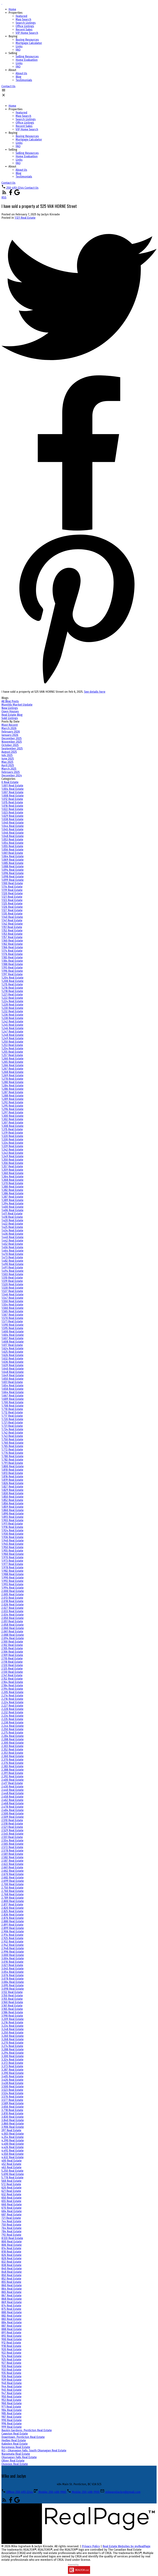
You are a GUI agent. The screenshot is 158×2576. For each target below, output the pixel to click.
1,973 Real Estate (12, 1560)
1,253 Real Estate (12, 1045)
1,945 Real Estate (12, 1544)
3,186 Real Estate (12, 2012)
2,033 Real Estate (12, 1611)
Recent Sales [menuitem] (24, 29)
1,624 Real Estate (12, 1348)
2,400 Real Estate (12, 1779)
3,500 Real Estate (12, 2086)
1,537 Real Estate (12, 1291)
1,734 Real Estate (12, 1429)
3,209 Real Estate (12, 2019)
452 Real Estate (11, 2164)
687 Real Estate (11, 2214)
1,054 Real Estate (12, 843)
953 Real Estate (11, 2400)
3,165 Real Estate (12, 2009)
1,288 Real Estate (12, 1095)
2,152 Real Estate (12, 1678)
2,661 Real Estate (12, 1867)
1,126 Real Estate (12, 907)
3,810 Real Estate (12, 2113)
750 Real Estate (11, 2224)
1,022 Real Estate (12, 809)
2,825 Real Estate (12, 1911)
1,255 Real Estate (12, 1051)
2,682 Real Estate (12, 1877)
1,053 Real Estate (12, 839)
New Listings (9, 708)
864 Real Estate (11, 2288)
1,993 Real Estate (12, 1584)
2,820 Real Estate (12, 1908)
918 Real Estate (11, 2346)
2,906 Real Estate (12, 1931)
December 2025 (11, 738)
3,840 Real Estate (12, 2120)
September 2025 (12, 748)
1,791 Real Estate (12, 1463)
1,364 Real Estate (12, 1176)
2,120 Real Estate (12, 1665)
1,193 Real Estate (12, 967)
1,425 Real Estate (12, 1227)
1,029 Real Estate (12, 816)
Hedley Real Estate (13, 2440)
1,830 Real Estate (12, 1493)
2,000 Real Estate (12, 1591)
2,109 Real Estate (12, 1655)
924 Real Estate (11, 2356)
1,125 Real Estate (12, 903)
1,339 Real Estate (12, 1146)
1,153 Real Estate (12, 934)
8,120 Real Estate (12, 2238)
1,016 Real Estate (12, 805)
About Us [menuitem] (21, 73)
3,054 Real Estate (12, 1972)
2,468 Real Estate (12, 1803)
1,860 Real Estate (12, 1510)
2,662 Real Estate (12, 1870)
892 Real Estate (11, 2336)
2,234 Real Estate (12, 1715)
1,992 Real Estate (12, 1581)
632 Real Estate (11, 2194)
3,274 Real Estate (12, 2046)
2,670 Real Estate (12, 1874)
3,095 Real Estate (12, 1985)
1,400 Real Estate (12, 1207)
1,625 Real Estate (12, 1351)
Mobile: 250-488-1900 (52, 2492)
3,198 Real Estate (12, 2015)
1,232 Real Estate (12, 1011)
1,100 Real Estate (12, 883)
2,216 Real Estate (12, 1699)
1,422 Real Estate (12, 1223)
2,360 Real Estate (12, 1756)
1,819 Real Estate (12, 1480)
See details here (94, 691)
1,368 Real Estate (12, 1180)
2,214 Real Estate (12, 1695)
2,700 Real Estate (12, 1884)
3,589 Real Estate (12, 2103)
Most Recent (9, 725)
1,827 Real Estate (12, 1486)
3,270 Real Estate (12, 2042)
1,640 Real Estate (12, 1368)
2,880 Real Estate (12, 1921)
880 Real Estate (11, 2312)
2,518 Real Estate (12, 1823)
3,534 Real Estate (12, 2093)
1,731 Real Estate (12, 1426)
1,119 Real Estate (12, 890)
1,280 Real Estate (12, 1082)
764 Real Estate (11, 2228)
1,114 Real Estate (12, 886)
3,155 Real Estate (12, 1999)
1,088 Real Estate (12, 866)
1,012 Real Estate (12, 799)
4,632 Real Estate (12, 2157)
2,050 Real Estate (12, 1618)
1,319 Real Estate (12, 1132)
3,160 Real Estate (12, 2002)
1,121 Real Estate (25, 217)
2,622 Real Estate (12, 1864)
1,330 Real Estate (12, 1139)
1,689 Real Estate (12, 1399)
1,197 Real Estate (12, 974)
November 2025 (11, 741)
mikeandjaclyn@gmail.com (122, 2492)
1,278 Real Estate (12, 1078)
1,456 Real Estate (12, 1247)
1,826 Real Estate (12, 1483)
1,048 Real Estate (12, 836)
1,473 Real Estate (12, 1257)
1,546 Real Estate (12, 1294)
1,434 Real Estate (12, 1230)
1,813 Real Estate (12, 1473)
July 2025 (7, 755)
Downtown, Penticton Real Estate (23, 2437)
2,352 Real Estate (12, 1749)
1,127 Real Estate (12, 910)
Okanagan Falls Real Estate (19, 2457)
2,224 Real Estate (12, 1702)
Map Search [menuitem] (23, 19)
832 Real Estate (11, 2261)
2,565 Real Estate (12, 1844)
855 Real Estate (11, 2282)
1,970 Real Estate (12, 1557)
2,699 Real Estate (12, 1881)
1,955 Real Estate (12, 1550)
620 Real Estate (11, 2187)
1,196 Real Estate (12, 971)
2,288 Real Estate (12, 1739)
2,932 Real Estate (12, 1941)
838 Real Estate (11, 2265)
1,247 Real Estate (12, 1031)
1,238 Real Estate (12, 1018)
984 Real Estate (11, 2410)
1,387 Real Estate (12, 1196)
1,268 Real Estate (12, 1072)
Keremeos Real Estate (15, 2447)
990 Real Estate (11, 2420)
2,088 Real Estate (12, 1635)
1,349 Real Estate (12, 1156)
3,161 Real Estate (12, 2005)
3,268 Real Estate (12, 2039)
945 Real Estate (11, 2390)
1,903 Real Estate (12, 1520)
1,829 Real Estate (12, 1490)
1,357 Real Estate (12, 1166)
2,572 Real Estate (12, 1847)
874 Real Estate (11, 2305)
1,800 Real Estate (12, 1466)
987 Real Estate (11, 2416)
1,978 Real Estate (12, 1567)
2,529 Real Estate (12, 1830)
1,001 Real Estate (12, 785)
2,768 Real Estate (12, 1894)
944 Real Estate (11, 2386)
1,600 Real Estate (12, 1331)
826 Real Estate (11, 2255)
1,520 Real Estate (12, 1284)
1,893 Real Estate (12, 1517)
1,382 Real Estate (12, 1190)
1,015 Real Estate (12, 802)
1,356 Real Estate (12, 1163)
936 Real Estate (11, 2376)
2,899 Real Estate (12, 1928)
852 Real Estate (11, 2278)
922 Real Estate (11, 2352)
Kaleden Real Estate (14, 2443)
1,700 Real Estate (12, 1402)
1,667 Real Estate (12, 1395)
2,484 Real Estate (12, 1810)
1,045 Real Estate (12, 829)
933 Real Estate (11, 2369)
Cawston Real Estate (14, 2433)
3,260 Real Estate (12, 2036)
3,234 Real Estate (12, 2026)
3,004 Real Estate (12, 1958)
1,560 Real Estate (12, 1308)
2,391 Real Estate (12, 1773)
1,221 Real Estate (12, 994)
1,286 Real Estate (12, 1089)
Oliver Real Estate (12, 2460)
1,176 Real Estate (12, 954)
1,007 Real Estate (12, 792)
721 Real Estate (11, 2218)
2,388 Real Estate (12, 1769)
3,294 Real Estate (12, 2052)
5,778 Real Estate (12, 2177)
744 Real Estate (11, 2221)
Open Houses (10, 711)
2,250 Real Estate (12, 1729)
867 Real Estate (11, 2295)
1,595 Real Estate (12, 1328)
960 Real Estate (11, 2403)
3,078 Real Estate (12, 1978)
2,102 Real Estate (12, 1645)
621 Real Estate (11, 2191)
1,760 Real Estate (12, 1442)
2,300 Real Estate (12, 1742)
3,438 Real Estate (12, 2083)
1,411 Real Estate (12, 1213)
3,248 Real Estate (12, 2029)
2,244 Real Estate (12, 1726)
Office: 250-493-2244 (19, 2492)
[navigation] (79, 144)
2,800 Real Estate (12, 1901)
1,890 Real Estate (12, 1513)
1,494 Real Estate (12, 1271)
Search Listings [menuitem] (26, 22)
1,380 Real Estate (12, 1186)
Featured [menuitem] (21, 16)
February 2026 (10, 731)
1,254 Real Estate (12, 1048)
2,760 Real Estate (12, 1891)
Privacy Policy (91, 2546)
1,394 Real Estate (12, 1203)
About (12, 70)
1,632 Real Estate (12, 1358)
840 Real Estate (11, 2268)
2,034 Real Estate (12, 1614)
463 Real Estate (11, 2167)
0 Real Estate (9, 782)
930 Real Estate (11, 2366)
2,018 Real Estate (12, 1601)
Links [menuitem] (19, 46)
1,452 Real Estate (12, 1244)
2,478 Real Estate (12, 1806)
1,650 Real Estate (12, 1378)
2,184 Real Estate (12, 1685)
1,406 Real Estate (12, 1210)
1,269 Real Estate (12, 1075)
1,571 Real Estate (12, 1321)
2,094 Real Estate (12, 1638)
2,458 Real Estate (12, 1796)
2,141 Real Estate (12, 1675)
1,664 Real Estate (12, 1392)
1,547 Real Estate (12, 1298)
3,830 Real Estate (12, 2117)
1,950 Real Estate (12, 1547)
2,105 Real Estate (12, 1648)
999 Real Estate (11, 2427)
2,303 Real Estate (12, 1746)
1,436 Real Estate (12, 1233)
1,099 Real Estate (12, 880)
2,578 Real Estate (12, 1850)
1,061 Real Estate (12, 853)
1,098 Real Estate (12, 876)
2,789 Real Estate (12, 1897)
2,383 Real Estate (12, 1766)
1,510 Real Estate (12, 1277)
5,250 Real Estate (12, 2170)
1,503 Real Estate (12, 1274)
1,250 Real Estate (12, 1041)
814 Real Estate (11, 2248)
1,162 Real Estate (12, 944)
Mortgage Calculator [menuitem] (29, 43)
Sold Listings (9, 718)
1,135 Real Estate (12, 913)
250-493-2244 (15, 187)
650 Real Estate (11, 2197)
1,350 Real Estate (12, 1159)
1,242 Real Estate (12, 1021)
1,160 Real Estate (12, 940)
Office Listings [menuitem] (25, 26)
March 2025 (8, 768)
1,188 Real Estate (12, 964)
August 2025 (9, 752)
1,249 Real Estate (12, 1038)
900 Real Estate (11, 2339)
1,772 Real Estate (12, 1449)
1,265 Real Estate (12, 1062)
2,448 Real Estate (12, 1793)
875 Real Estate (11, 2309)
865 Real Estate (11, 2292)
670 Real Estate (11, 2208)
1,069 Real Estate (12, 859)
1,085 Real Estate (12, 863)
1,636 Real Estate (12, 1362)
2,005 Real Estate (12, 1594)
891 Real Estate (11, 2332)
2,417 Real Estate (12, 1783)
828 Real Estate (11, 2258)
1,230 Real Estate (12, 1008)
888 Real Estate (11, 2329)
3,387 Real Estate (12, 2069)
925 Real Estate (11, 2359)
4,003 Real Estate (12, 2133)
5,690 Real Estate (12, 2174)
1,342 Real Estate (12, 1149)
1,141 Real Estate (11, 920)
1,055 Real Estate (12, 846)
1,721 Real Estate (12, 1422)
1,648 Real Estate (12, 1372)
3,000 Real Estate (12, 1955)
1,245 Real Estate (12, 1025)
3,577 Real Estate (12, 2100)
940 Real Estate (11, 2383)
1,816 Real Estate (12, 1476)
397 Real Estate (11, 2130)
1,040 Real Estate (12, 822)
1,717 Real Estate (12, 1415)
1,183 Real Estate (12, 957)
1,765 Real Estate (12, 1446)
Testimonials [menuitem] (24, 80)
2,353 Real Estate (12, 1753)
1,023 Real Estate (12, 812)
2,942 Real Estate (12, 1945)
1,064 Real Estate (12, 856)
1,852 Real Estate (12, 1500)
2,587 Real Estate (12, 1860)
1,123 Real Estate (12, 900)
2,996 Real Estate (12, 1951)
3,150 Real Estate (12, 1995)
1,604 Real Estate (12, 1335)
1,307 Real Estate (12, 1122)
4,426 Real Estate (12, 2147)
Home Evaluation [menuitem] (27, 60)
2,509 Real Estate (12, 1817)
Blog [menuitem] (18, 76)
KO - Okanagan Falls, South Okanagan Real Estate (33, 2450)
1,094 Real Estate (12, 869)
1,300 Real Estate (12, 1116)
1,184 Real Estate (12, 960)
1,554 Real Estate (12, 1304)
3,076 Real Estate (12, 1975)
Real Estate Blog (12, 714)
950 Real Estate (11, 2396)
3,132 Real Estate (12, 1992)
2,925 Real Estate (12, 1938)
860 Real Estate (11, 2285)
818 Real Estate (11, 2251)
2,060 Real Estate (12, 1628)
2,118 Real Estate (12, 1662)
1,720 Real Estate (12, 1419)
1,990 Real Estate (12, 1577)
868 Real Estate (11, 2299)
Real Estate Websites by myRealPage (126, 2546)
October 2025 (10, 745)
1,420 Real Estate (12, 1220)
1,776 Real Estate (12, 1453)
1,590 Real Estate (12, 1324)
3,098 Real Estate (12, 1988)
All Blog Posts (10, 701)
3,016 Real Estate (12, 1961)
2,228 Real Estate (12, 1709)
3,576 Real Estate (12, 2096)
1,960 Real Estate (12, 1554)
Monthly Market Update (16, 704)
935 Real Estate (11, 2373)
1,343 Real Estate (12, 1153)
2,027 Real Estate (12, 1608)
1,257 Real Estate (12, 1055)
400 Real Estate (11, 2160)
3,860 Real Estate (12, 2123)
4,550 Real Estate (12, 2154)
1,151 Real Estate (11, 927)
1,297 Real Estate (12, 1112)
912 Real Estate (11, 2342)
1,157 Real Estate (12, 937)
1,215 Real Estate (12, 984)
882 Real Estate (11, 2315)
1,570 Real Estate (12, 1318)
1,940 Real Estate (12, 1540)
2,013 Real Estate (12, 1597)
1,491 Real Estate (12, 1267)
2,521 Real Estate (12, 1827)
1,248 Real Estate (12, 1035)
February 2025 (10, 772)
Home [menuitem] (12, 9)
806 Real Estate (11, 2245)
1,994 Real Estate (12, 1587)
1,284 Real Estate (12, 1085)
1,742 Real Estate (12, 1432)
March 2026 (8, 728)
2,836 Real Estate (12, 1914)
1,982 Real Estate (12, 1571)
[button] (8, 86)
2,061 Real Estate (12, 1631)
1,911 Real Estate (12, 1523)
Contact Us (8, 86)
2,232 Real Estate (12, 1712)
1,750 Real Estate (12, 1439)
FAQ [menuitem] (18, 49)
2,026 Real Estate (12, 1604)
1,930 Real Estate (12, 1533)
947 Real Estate (11, 2393)
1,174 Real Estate (12, 950)
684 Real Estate (11, 2211)
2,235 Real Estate (12, 1719)
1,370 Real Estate (12, 1183)
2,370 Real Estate (12, 1759)
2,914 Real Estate (12, 1935)
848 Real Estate (11, 2272)
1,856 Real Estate (12, 1503)
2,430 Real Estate (12, 1786)
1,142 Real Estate (12, 923)
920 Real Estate (11, 2349)
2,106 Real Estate (12, 1651)
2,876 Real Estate (12, 1918)
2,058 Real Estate (12, 1624)
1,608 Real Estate (12, 1341)
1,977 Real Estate (12, 1564)
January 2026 (9, 735)
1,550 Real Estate (12, 1301)
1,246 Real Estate (12, 1028)
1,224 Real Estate (12, 1001)
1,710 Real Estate (12, 1409)
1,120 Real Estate (12, 893)
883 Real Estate (11, 2319)
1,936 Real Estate (12, 1537)
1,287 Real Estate (12, 1092)
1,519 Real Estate (12, 1281)
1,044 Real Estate (12, 826)
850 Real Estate (11, 2275)
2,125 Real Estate (12, 1668)
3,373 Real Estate (12, 2066)
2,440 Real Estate (12, 1790)
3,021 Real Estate (12, 1965)
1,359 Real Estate (12, 1169)
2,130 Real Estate (12, 1672)
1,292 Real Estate (12, 1102)
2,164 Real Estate (12, 1682)
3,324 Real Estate (12, 2059)
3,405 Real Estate (12, 2076)
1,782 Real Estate (12, 1459)
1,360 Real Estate (12, 1173)
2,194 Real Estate (12, 1688)
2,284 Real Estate (12, 1736)
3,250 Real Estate (12, 2032)
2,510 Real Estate (12, 1820)
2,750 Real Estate (12, 1887)
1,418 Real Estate (12, 1217)
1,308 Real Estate (12, 1126)
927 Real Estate (11, 2363)
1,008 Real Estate (12, 795)
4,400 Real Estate (12, 2143)
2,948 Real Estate (12, 1948)
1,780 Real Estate (12, 1456)
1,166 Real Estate (12, 947)
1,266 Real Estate (12, 1065)
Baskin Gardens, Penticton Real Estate (26, 2430)
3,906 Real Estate (12, 2127)
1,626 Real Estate (12, 1355)
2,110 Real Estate (12, 1658)
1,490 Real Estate (12, 1264)
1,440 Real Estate (12, 1237)
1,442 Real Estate (12, 1240)
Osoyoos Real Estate (14, 2464)
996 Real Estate (11, 2423)
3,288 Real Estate (12, 2049)
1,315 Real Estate (12, 1129)
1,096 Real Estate (12, 873)
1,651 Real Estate (12, 1382)
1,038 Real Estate (12, 819)
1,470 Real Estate (12, 1254)
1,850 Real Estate (12, 1496)
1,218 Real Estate (12, 991)
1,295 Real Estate (12, 1105)
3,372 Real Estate (12, 2063)
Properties (16, 12)
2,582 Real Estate (12, 1857)
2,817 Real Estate (12, 1904)
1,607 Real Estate (12, 1338)
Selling (13, 53)
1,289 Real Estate (12, 1099)
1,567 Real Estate (12, 1314)
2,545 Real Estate (12, 1833)
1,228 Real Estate (12, 1004)
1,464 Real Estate (12, 1250)
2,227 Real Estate (12, 1705)
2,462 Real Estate (12, 1800)
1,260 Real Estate (12, 1058)
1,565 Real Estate (12, 1311)
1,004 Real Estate (12, 789)
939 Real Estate (11, 2379)
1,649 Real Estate (12, 1375)
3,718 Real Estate (12, 2110)
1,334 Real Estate (12, 1142)
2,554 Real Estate (12, 1840)
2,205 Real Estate (12, 1692)
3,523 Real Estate (12, 2090)
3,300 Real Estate (12, 2056)
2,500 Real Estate (12, 1813)
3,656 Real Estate (12, 2106)
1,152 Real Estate (12, 930)
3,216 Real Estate (12, 2022)
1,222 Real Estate (12, 998)
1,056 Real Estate (12, 849)
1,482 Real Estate (12, 1260)
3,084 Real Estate (12, 1982)
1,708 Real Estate (12, 1405)
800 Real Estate (11, 2241)
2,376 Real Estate (12, 1763)
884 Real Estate (11, 2322)
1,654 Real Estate (12, 1385)
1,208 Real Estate (12, 981)
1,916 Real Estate (12, 1527)
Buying (13, 36)
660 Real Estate (11, 2204)
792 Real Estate (11, 2234)
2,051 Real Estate (12, 1621)
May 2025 (7, 762)
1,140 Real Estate (12, 917)
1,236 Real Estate (12, 1014)
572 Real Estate (11, 2184)
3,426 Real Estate (12, 2079)
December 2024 (11, 775)
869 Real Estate (11, 2302)
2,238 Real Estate (12, 1722)
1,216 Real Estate (12, 987)
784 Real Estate (11, 2231)
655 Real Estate (11, 2201)
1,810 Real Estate (12, 1469)
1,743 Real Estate (12, 1436)
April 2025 (7, 765)
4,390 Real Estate (12, 2140)
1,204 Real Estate (12, 977)
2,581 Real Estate (12, 1854)
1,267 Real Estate (12, 1068)
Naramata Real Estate (15, 2454)
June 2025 (7, 758)
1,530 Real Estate (12, 1287)
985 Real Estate (11, 2413)
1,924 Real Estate (12, 1530)
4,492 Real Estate (12, 2150)
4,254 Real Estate (12, 2137)
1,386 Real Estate (12, 1193)
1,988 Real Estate (12, 1574)
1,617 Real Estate (12, 1345)
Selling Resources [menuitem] (27, 56)
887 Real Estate (11, 2325)
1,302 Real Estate (12, 1119)
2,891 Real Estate (12, 1924)
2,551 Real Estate (12, 1837)
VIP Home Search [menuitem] (27, 33)
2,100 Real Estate (12, 1641)
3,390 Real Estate (12, 2073)
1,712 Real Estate (12, 1412)
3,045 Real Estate (12, 1968)
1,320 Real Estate (12, 1136)
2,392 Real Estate (12, 1776)
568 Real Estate (11, 2181)
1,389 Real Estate (12, 1200)
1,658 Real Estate (12, 1389)
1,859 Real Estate (12, 1506)
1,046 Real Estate (12, 832)
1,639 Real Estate (12, 1365)
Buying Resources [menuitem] (27, 39)
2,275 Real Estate (12, 1732)
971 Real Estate (11, 2406)
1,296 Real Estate (12, 1109)
